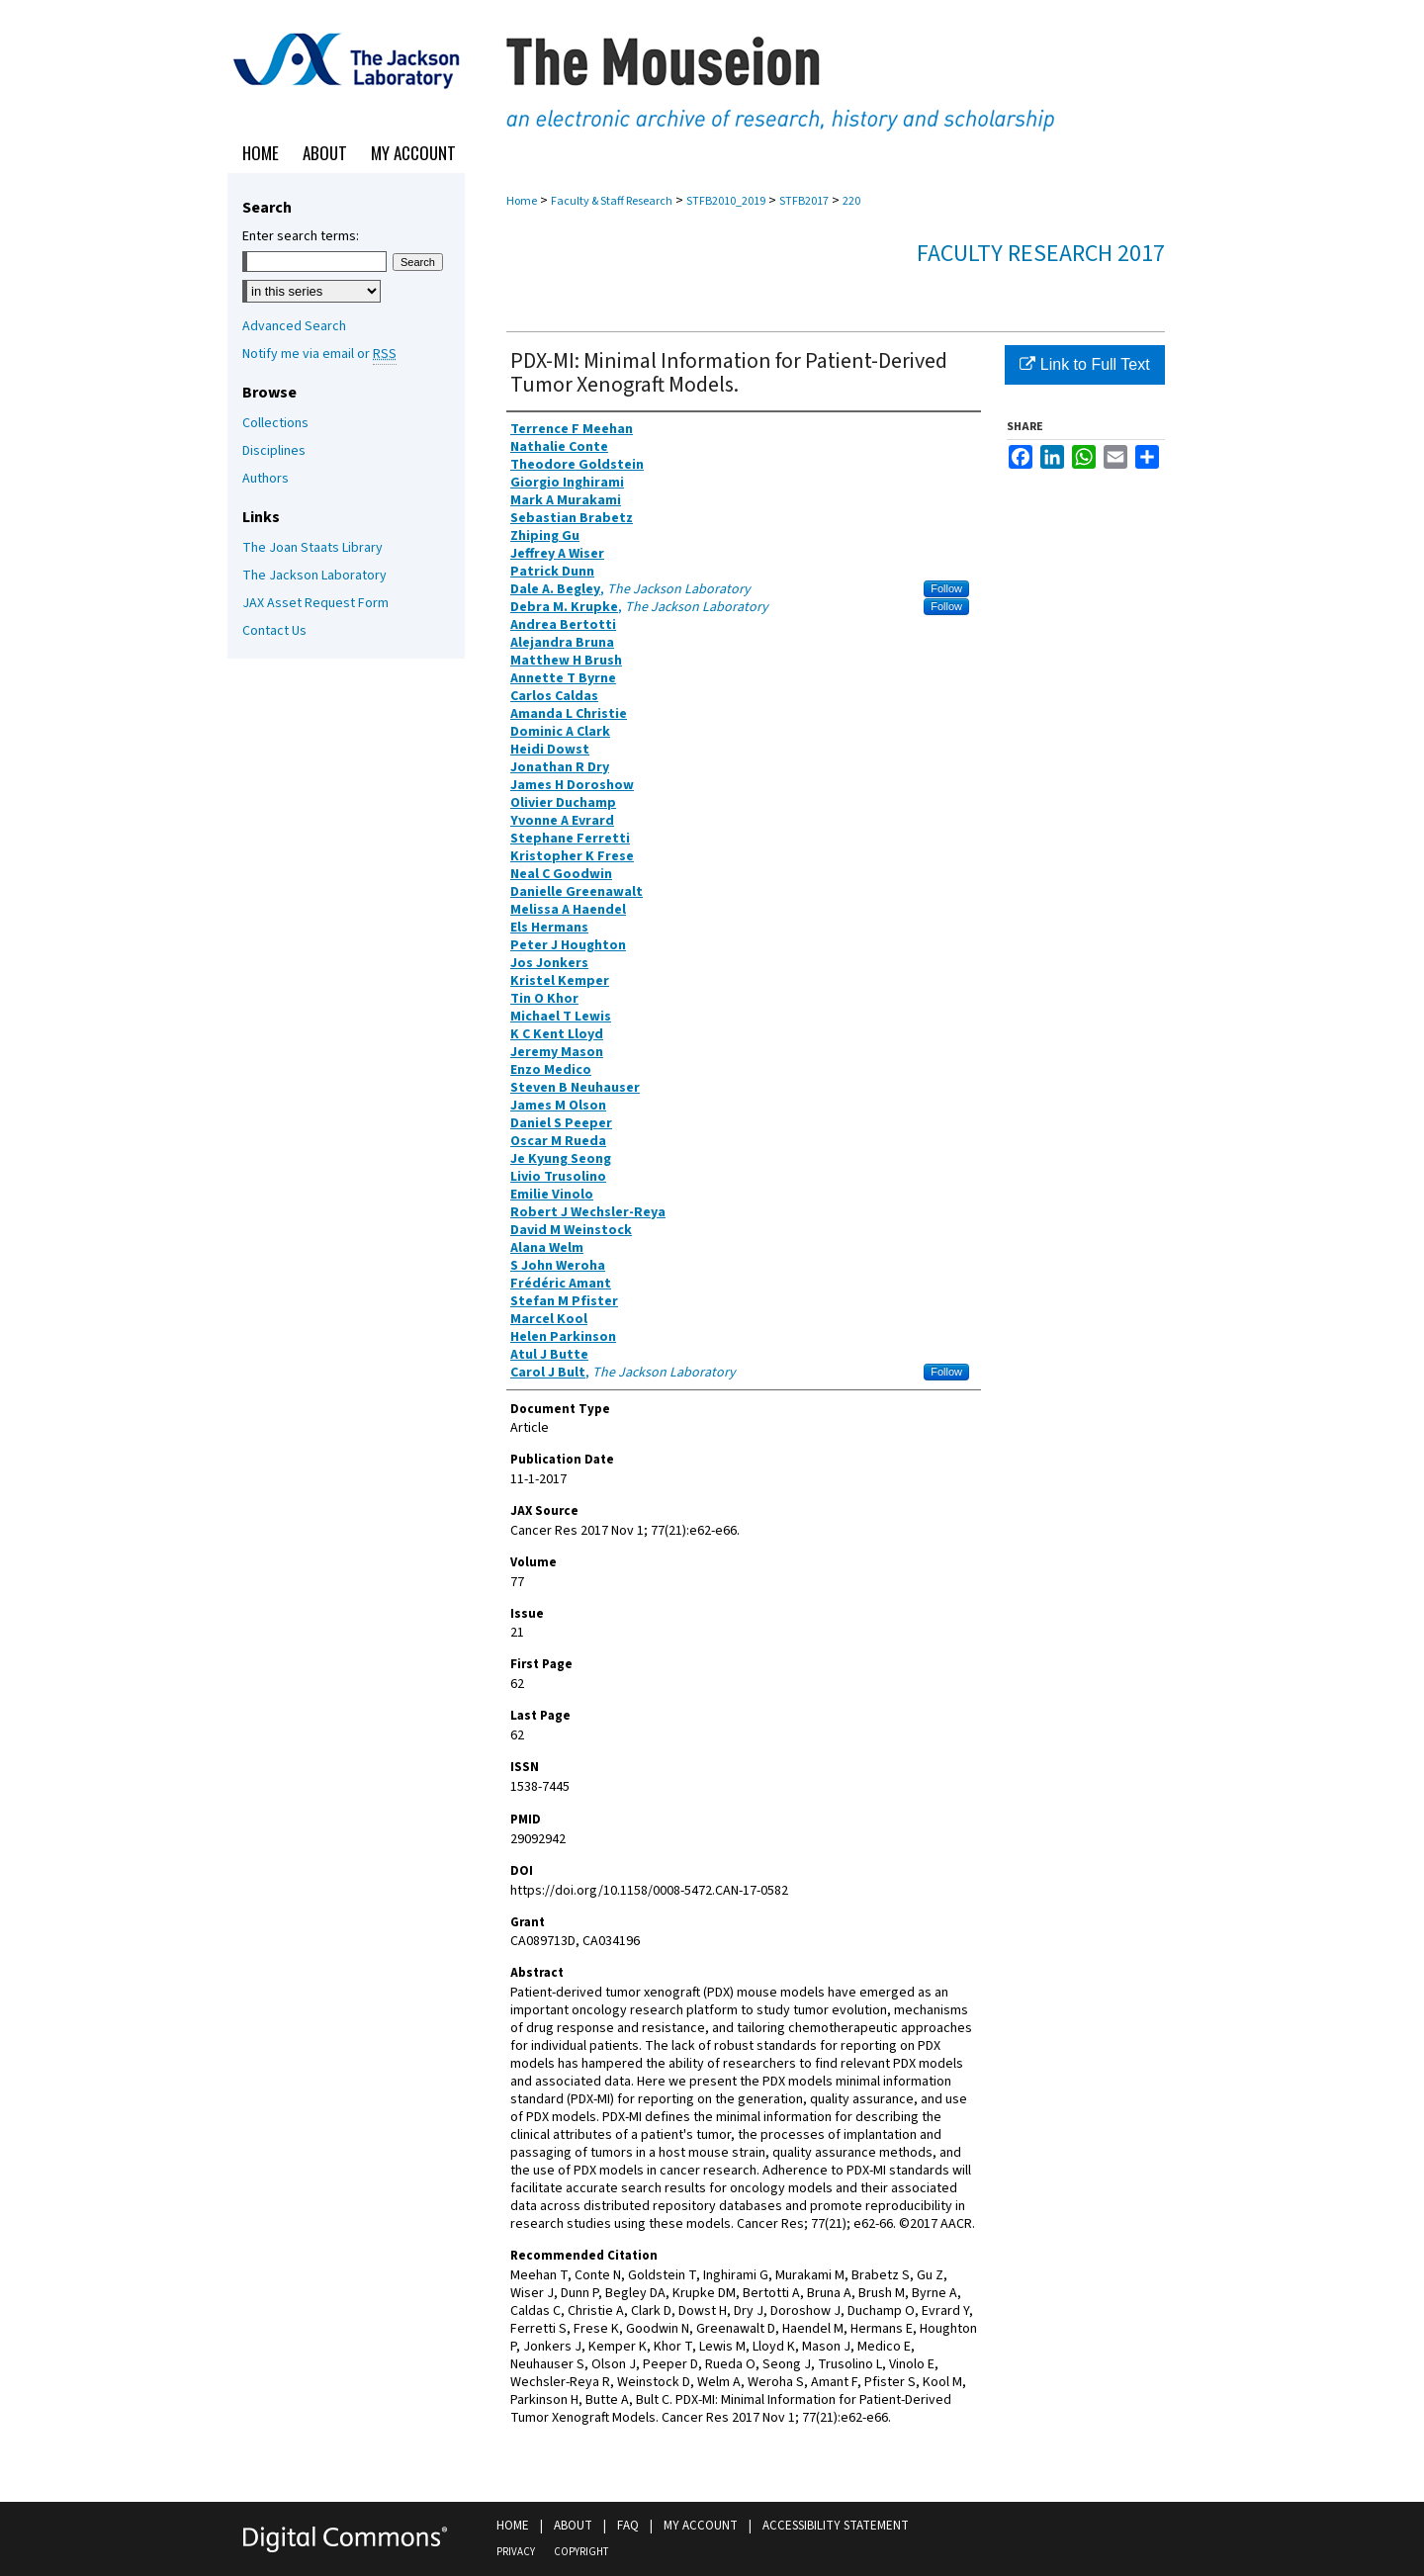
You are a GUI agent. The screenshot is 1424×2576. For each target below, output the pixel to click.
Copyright (581, 2551)
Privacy (515, 2551)
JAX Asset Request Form (315, 603)
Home (521, 201)
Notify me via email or (319, 354)
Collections (275, 423)
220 (851, 201)
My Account (701, 2525)
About (573, 2525)
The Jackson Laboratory (314, 575)
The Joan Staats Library (312, 548)
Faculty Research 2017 (1041, 253)
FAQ (628, 2525)
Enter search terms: (300, 236)
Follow (946, 588)
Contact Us (274, 631)
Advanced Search (294, 326)
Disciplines (274, 451)
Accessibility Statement (835, 2525)
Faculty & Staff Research (611, 201)
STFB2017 (804, 201)
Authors (265, 479)
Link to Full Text (1084, 364)
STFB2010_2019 (725, 201)
